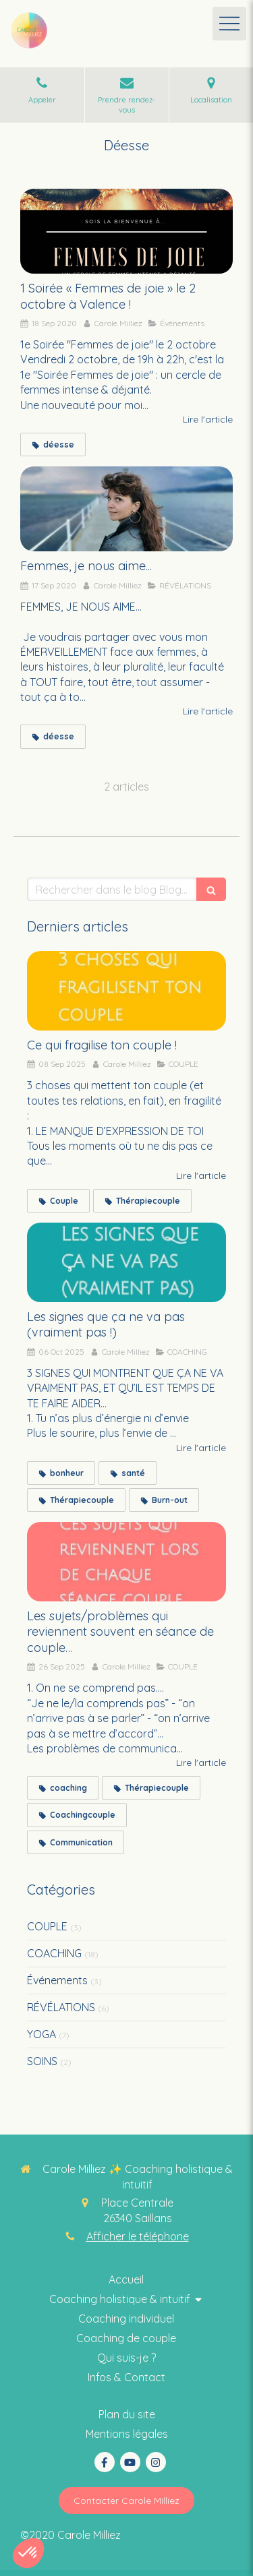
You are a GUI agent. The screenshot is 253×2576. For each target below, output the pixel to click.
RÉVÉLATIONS (61, 2007)
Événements (57, 1980)
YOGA (41, 2034)
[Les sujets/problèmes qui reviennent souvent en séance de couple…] (126, 1561)
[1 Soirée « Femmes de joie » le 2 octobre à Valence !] (126, 231)
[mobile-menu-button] (229, 23)
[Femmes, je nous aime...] (126, 508)
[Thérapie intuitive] (126, 2338)
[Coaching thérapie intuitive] (126, 2280)
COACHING (54, 1953)
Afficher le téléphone (137, 2236)
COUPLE (47, 1926)
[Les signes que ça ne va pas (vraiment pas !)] (126, 1262)
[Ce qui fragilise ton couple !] (126, 991)
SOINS (42, 2061)
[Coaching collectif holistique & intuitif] (126, 2358)
